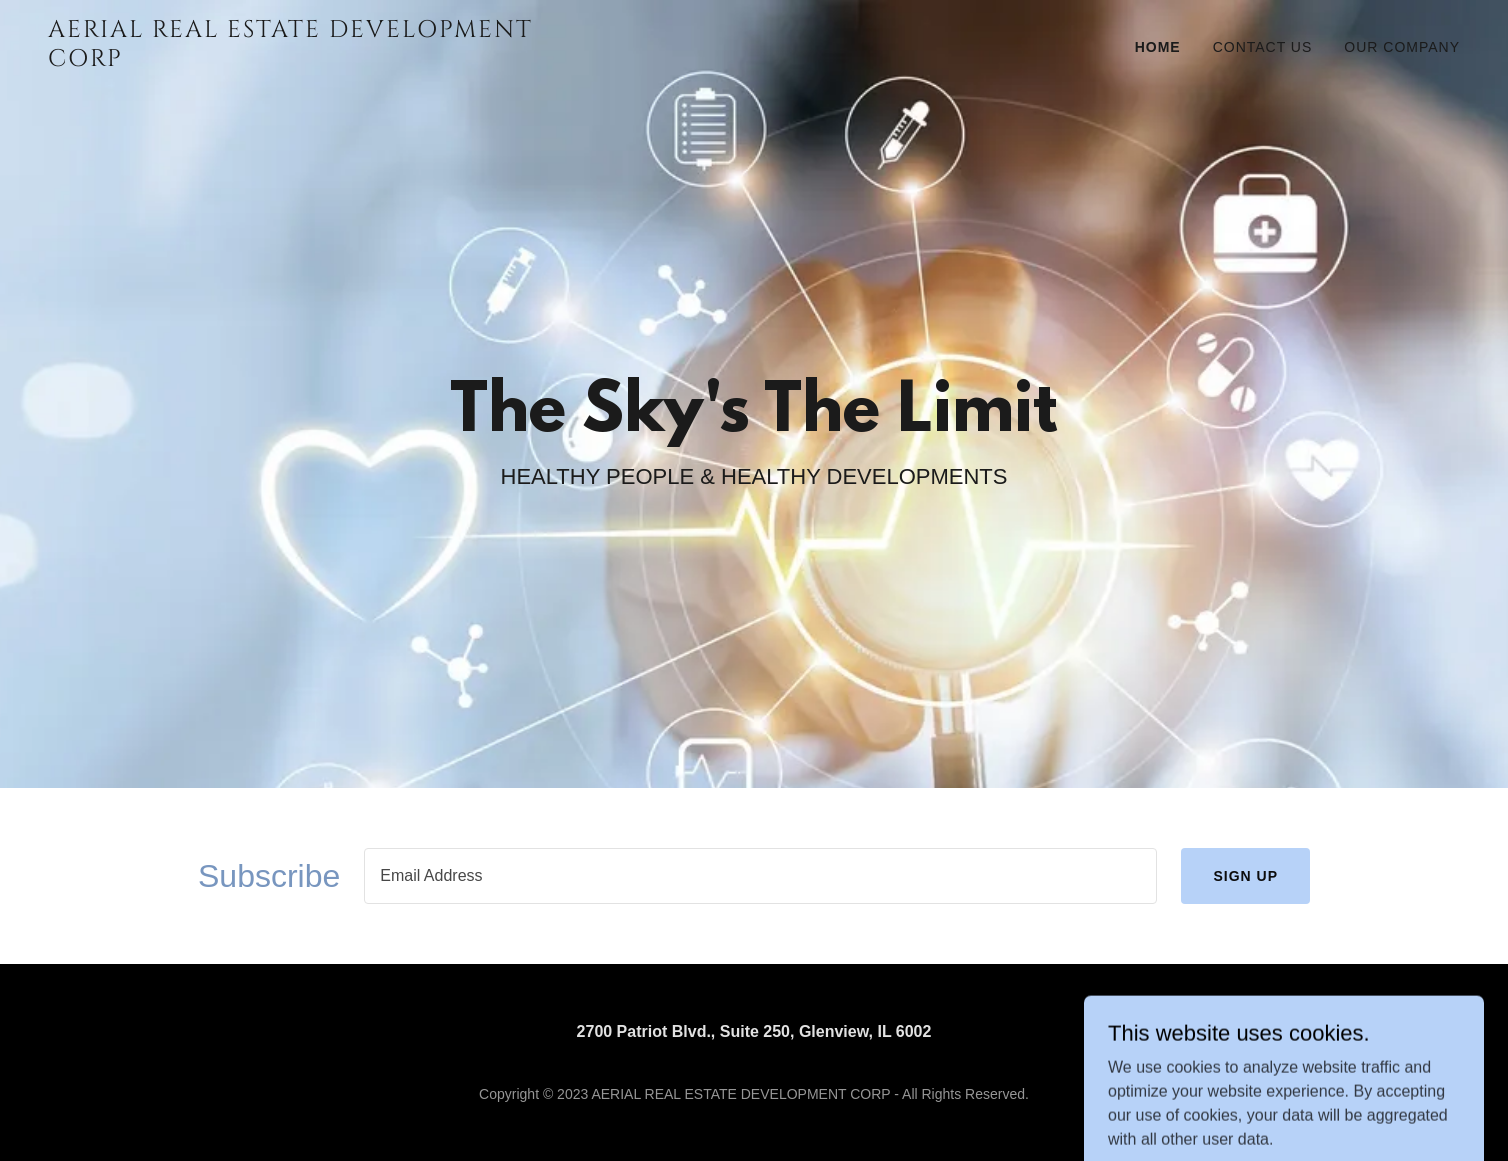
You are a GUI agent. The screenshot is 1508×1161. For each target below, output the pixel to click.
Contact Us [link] (1263, 47)
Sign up (1245, 876)
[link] (295, 60)
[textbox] (760, 876)
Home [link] (1158, 47)
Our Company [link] (1402, 47)
